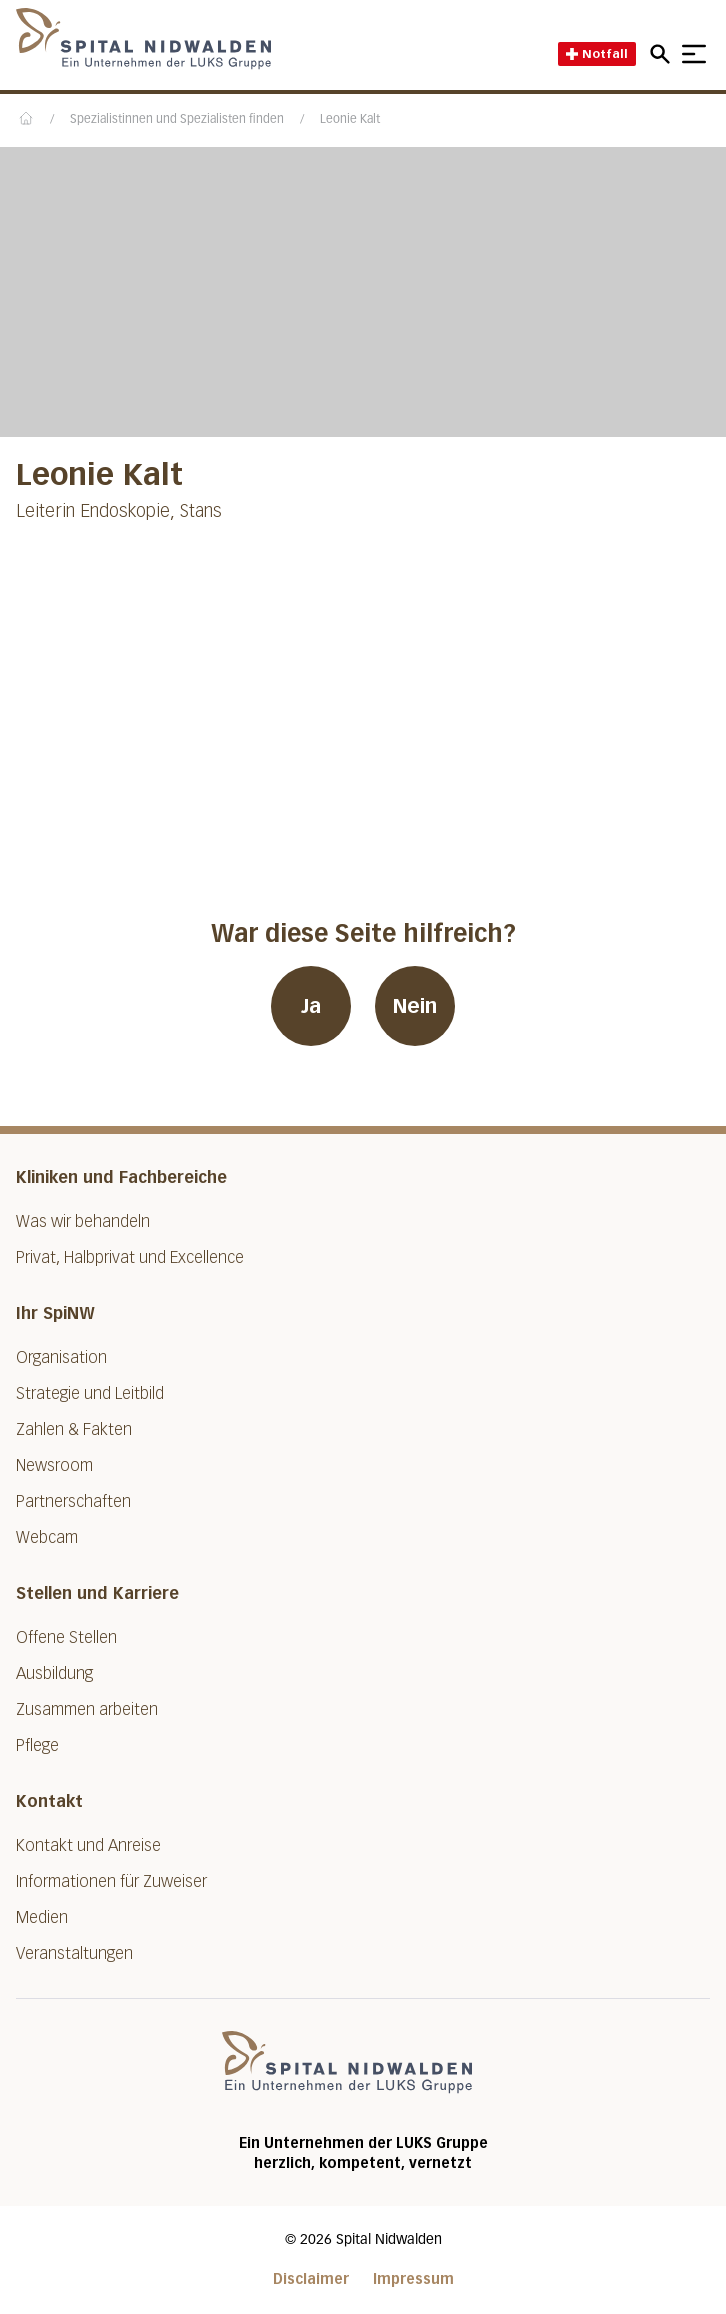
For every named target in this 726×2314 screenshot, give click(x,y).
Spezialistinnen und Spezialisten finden (177, 120)
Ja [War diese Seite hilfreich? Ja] (311, 1006)
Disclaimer (311, 2279)
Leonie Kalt (350, 120)
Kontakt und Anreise (88, 1845)
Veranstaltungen (74, 1953)
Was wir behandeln (83, 1221)
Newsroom (54, 1465)
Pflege (37, 1745)
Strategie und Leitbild (90, 1393)
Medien (42, 1917)
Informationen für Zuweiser (111, 1881)
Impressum (413, 2279)
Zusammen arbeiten (87, 1709)
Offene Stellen (66, 1637)
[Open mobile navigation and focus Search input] (663, 54)
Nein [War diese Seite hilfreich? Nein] (415, 1006)
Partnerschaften (73, 1501)
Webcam (47, 1537)
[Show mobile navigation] (694, 54)
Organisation (61, 1357)
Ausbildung (54, 1673)
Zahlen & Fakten (74, 1429)
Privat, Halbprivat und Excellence (130, 1257)
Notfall (597, 53)
